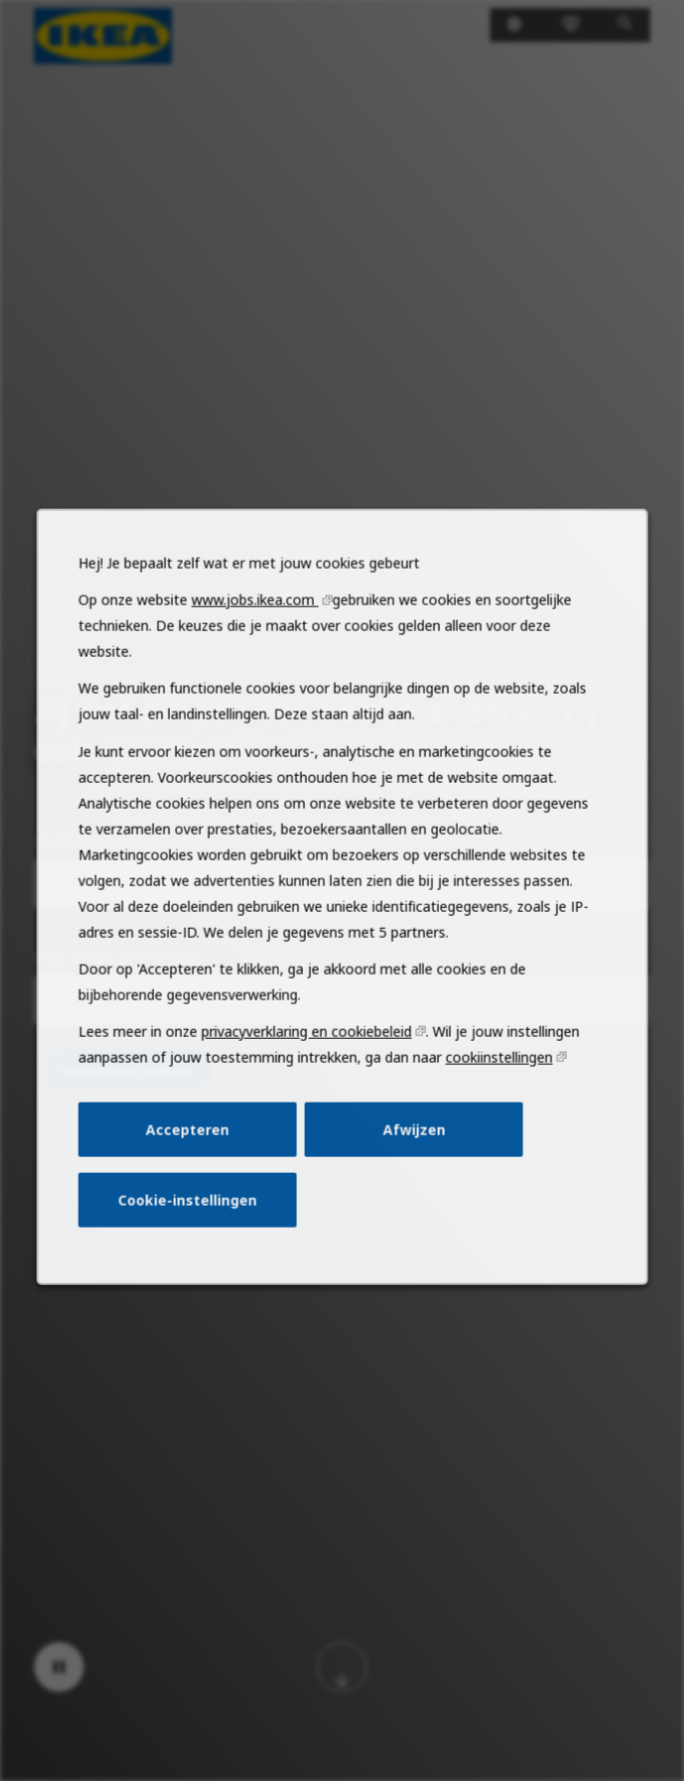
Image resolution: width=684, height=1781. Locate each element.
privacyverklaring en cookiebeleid (308, 1060)
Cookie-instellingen (194, 1221)
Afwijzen (411, 1154)
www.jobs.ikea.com (258, 649)
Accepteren (195, 1154)
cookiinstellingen (492, 1085)
